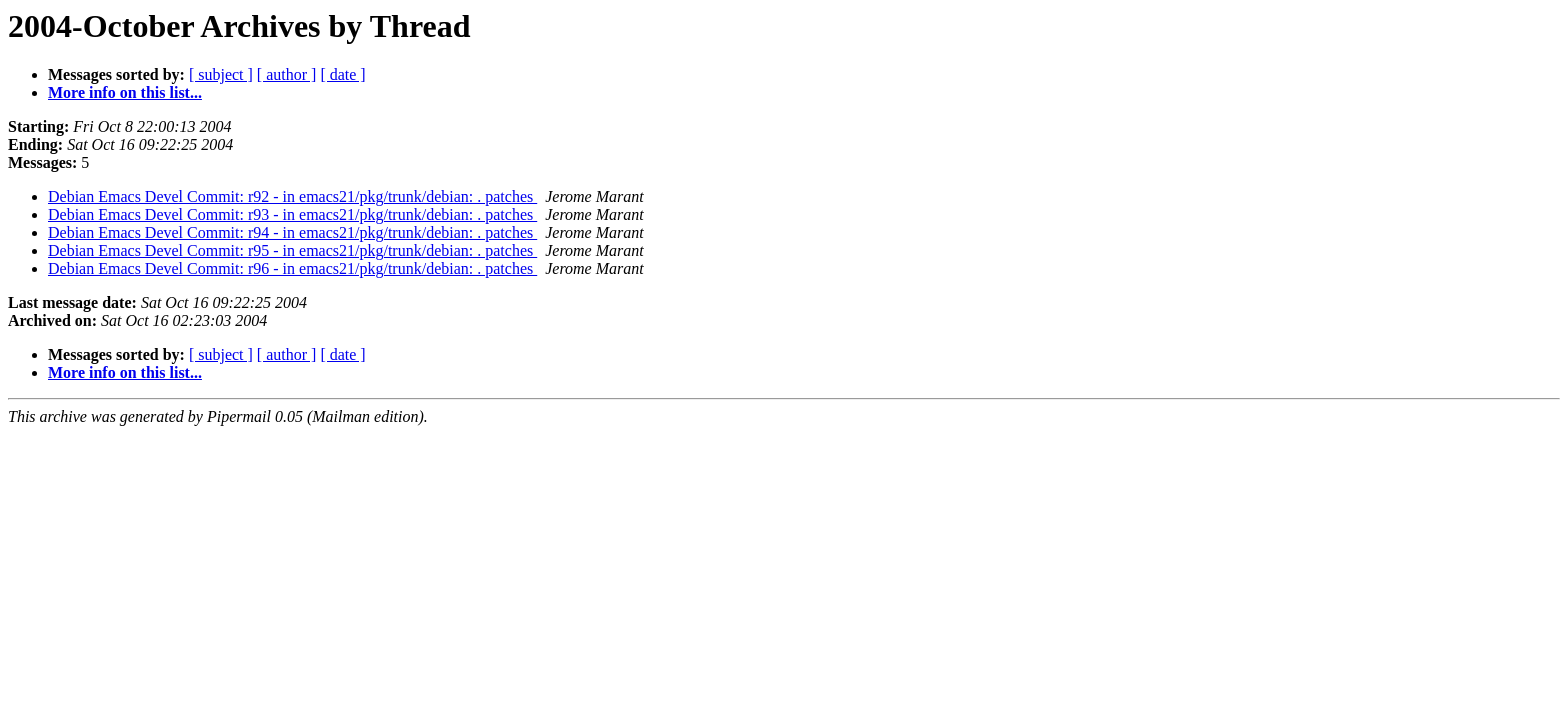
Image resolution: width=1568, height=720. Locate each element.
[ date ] (342, 74)
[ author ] (287, 74)
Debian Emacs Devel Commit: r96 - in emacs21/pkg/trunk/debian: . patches (292, 268)
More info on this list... (125, 92)
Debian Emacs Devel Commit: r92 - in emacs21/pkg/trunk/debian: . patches (292, 196)
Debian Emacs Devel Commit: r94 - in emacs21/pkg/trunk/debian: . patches (292, 232)
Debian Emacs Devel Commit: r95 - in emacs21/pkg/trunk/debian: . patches (292, 250)
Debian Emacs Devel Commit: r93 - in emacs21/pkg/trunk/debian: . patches (292, 214)
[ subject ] (221, 74)
